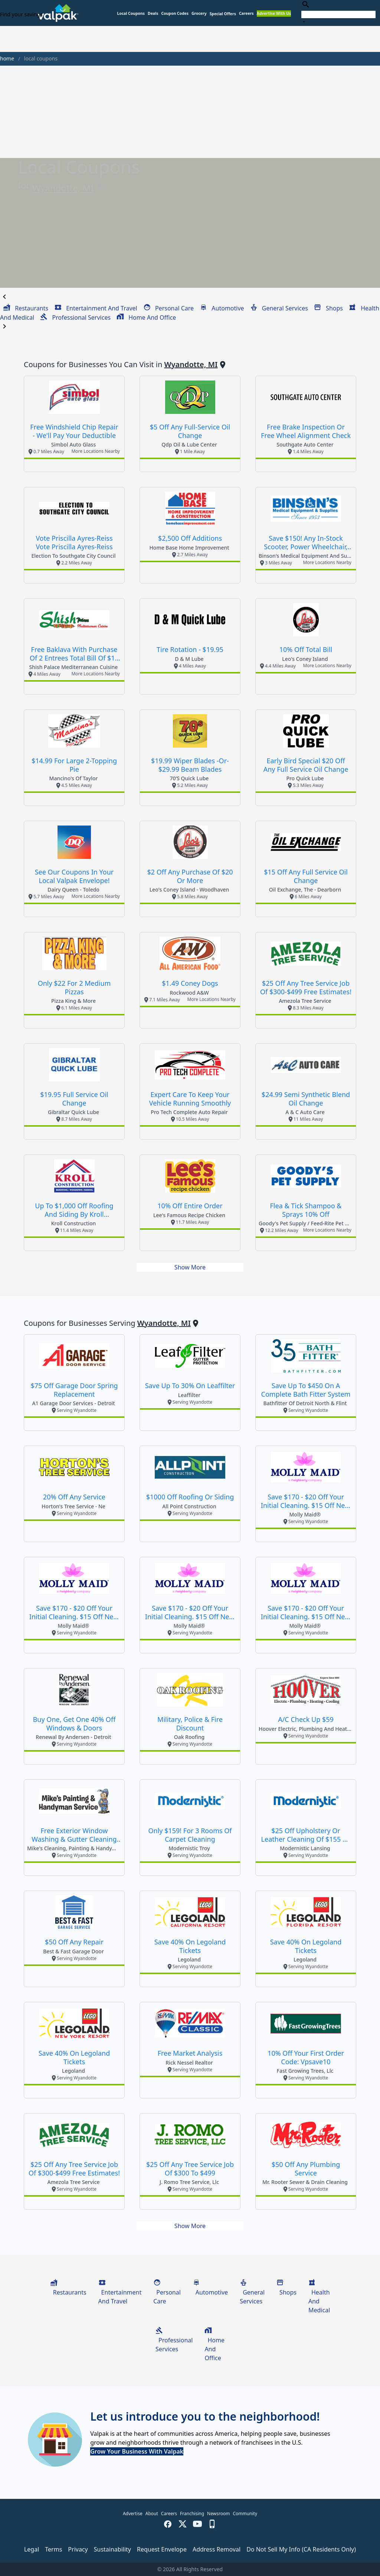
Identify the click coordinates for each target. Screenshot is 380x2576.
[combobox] (338, 13)
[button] (223, 14)
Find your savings (21, 14)
